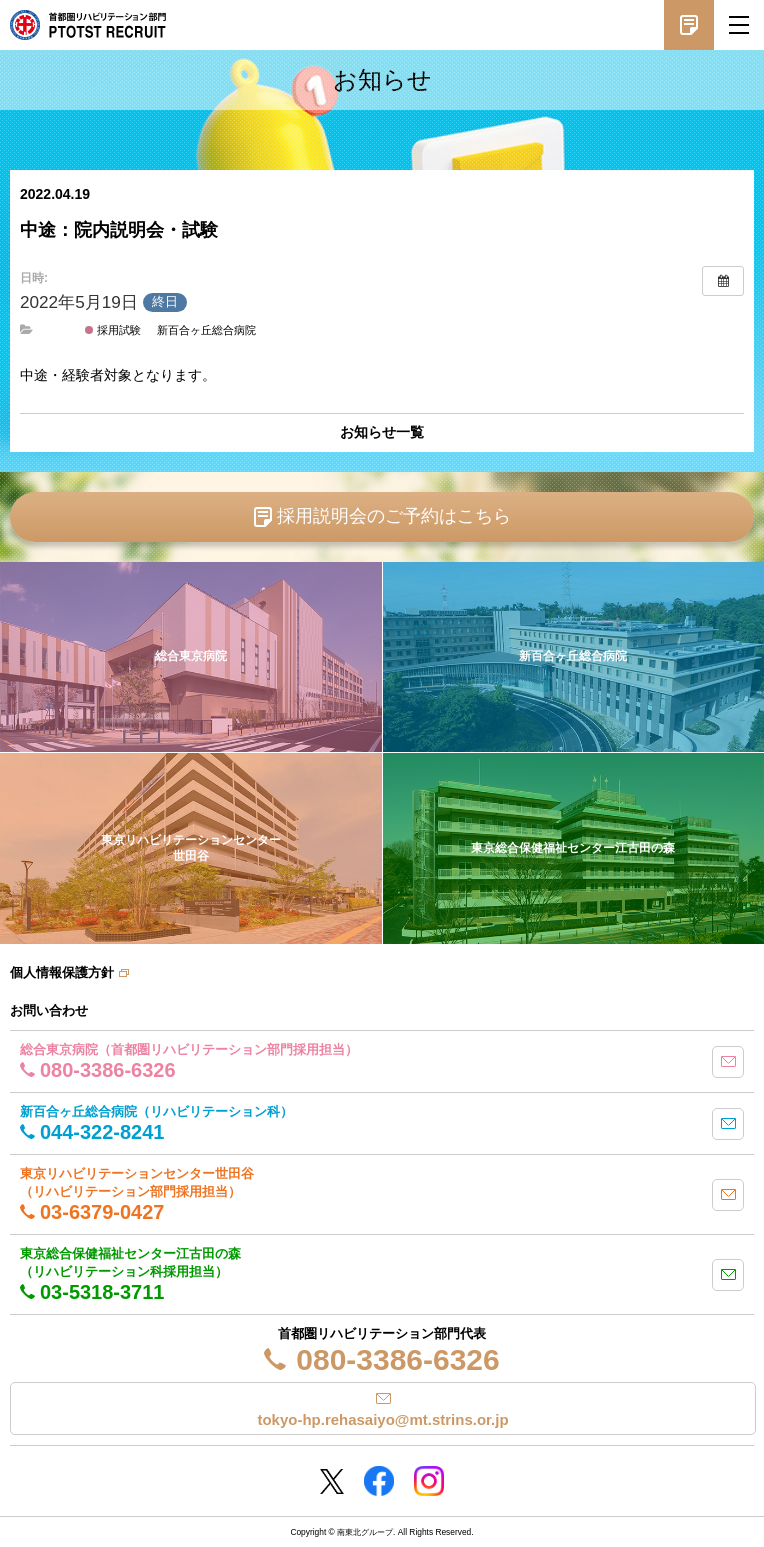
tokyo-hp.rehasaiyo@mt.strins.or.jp (382, 1419)
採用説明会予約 (689, 25)
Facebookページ (379, 1481)
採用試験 (113, 330)
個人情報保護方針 (62, 972)
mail (728, 1062)
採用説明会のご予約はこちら (394, 516)
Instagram (429, 1481)
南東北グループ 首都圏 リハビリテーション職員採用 (88, 25)
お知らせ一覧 (382, 432)
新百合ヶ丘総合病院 (206, 330)
